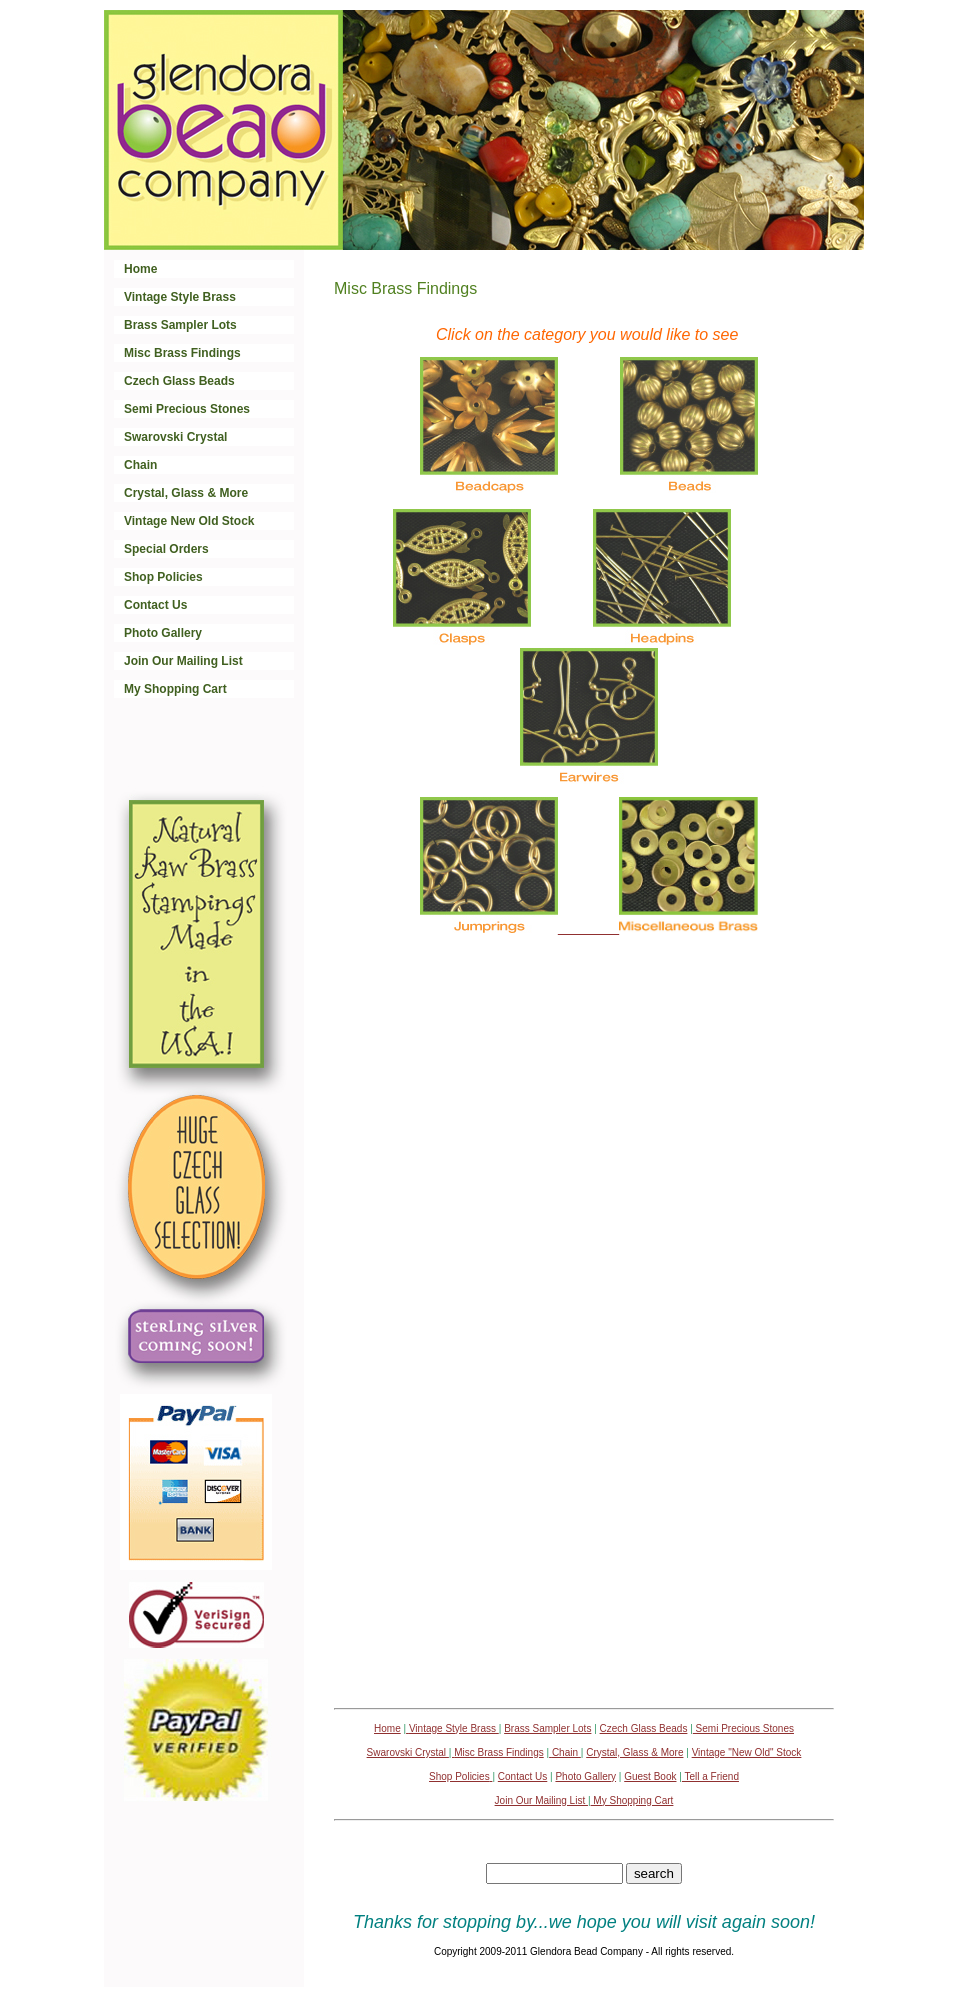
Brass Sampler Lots (180, 325)
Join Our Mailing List (183, 661)
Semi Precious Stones (187, 409)
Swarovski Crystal (175, 437)
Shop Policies (163, 577)
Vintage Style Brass (180, 297)
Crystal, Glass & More (186, 493)
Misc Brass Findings (182, 353)
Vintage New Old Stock (189, 521)
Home (140, 269)
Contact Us (155, 605)
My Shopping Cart (175, 689)
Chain (140, 465)
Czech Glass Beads (179, 381)
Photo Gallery (163, 633)
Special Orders (166, 549)
